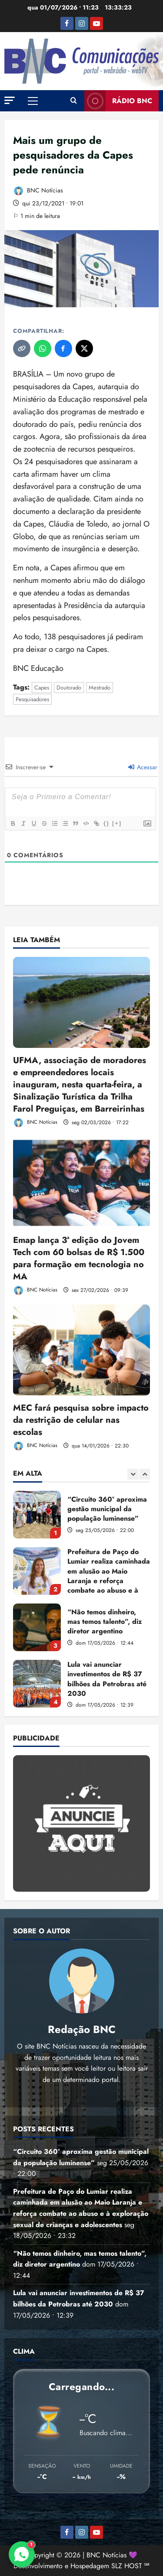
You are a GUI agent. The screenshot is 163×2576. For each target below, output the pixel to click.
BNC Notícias (38, 190)
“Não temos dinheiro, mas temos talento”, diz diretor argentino (37, 1627)
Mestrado (99, 687)
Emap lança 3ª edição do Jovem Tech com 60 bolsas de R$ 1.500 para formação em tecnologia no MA (78, 1258)
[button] (9, 100)
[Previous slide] (132, 1474)
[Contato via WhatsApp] (22, 2554)
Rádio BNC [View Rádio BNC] (118, 100)
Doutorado (69, 687)
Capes (41, 687)
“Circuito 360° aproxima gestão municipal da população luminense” (37, 1514)
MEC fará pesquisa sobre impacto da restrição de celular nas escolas (81, 1420)
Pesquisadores (32, 699)
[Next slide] (144, 1474)
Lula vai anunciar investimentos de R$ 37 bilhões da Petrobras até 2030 (37, 1684)
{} (106, 823)
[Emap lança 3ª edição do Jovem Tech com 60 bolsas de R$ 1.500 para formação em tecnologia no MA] (81, 1182)
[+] (117, 823)
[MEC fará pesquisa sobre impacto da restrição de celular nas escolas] (81, 1349)
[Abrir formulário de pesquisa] (73, 101)
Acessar (142, 767)
